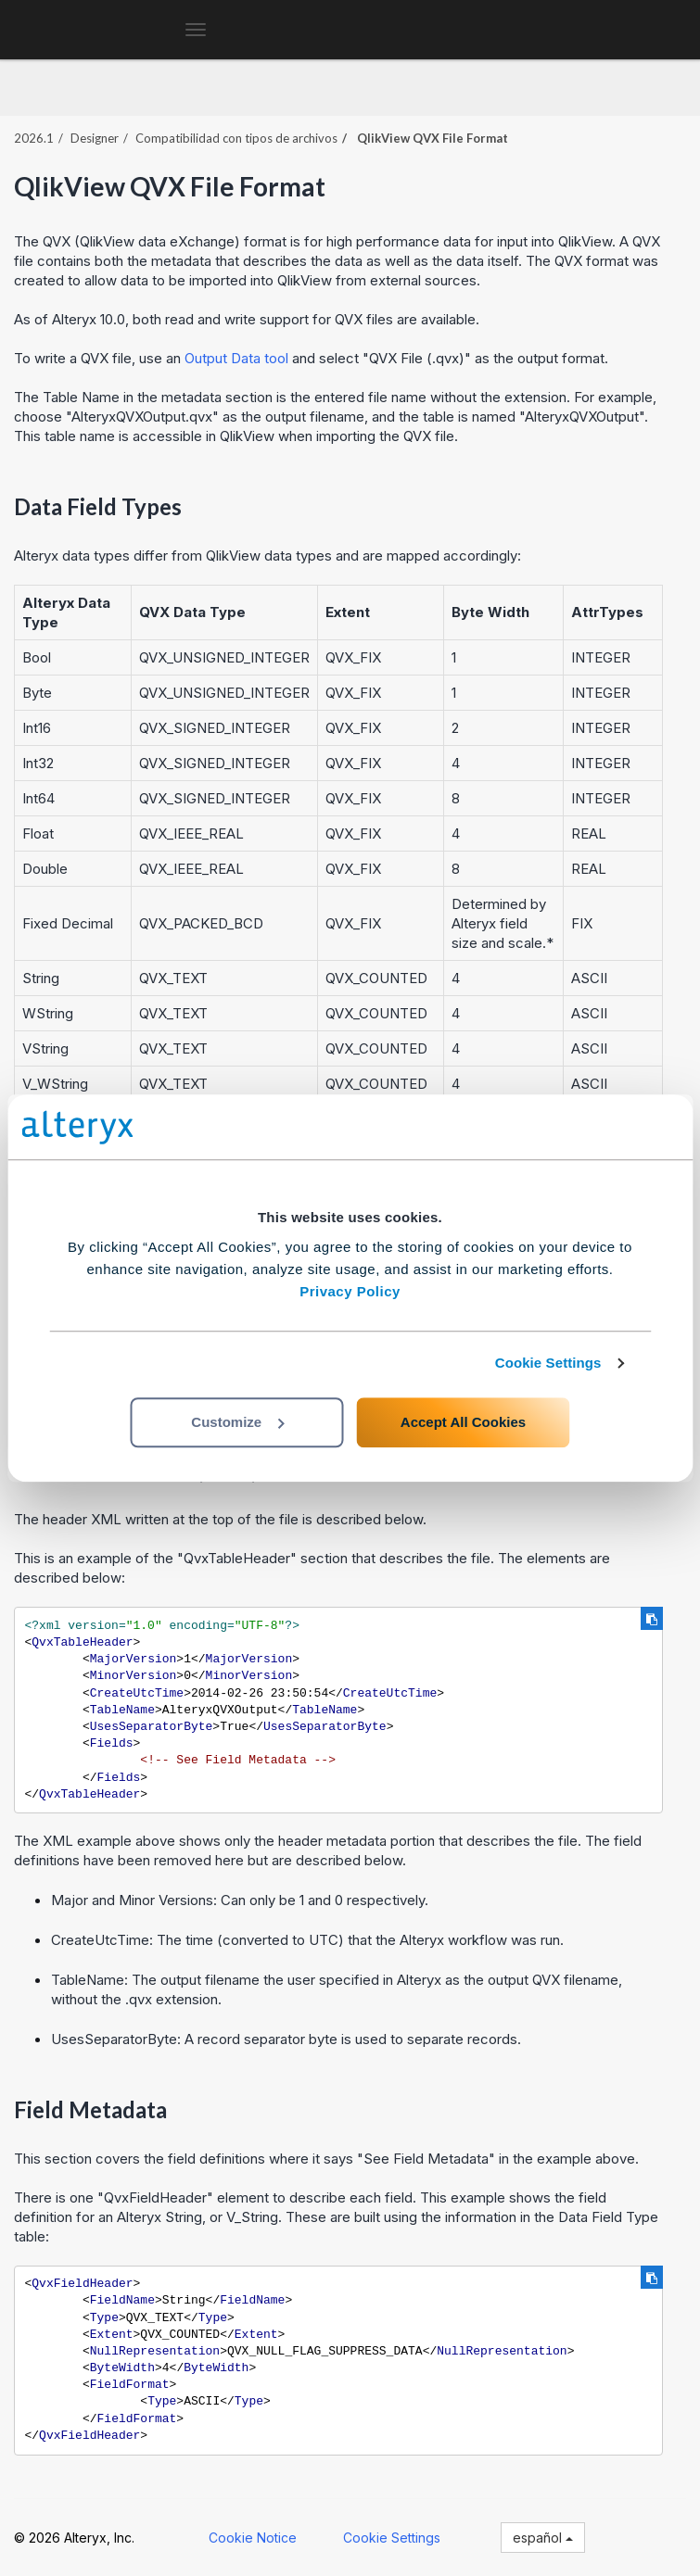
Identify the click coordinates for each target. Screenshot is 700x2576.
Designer (94, 138)
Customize (237, 1422)
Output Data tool (236, 358)
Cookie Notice (253, 2537)
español (543, 2537)
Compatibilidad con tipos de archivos (236, 138)
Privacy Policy (350, 1291)
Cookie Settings (548, 1362)
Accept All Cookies (463, 1422)
